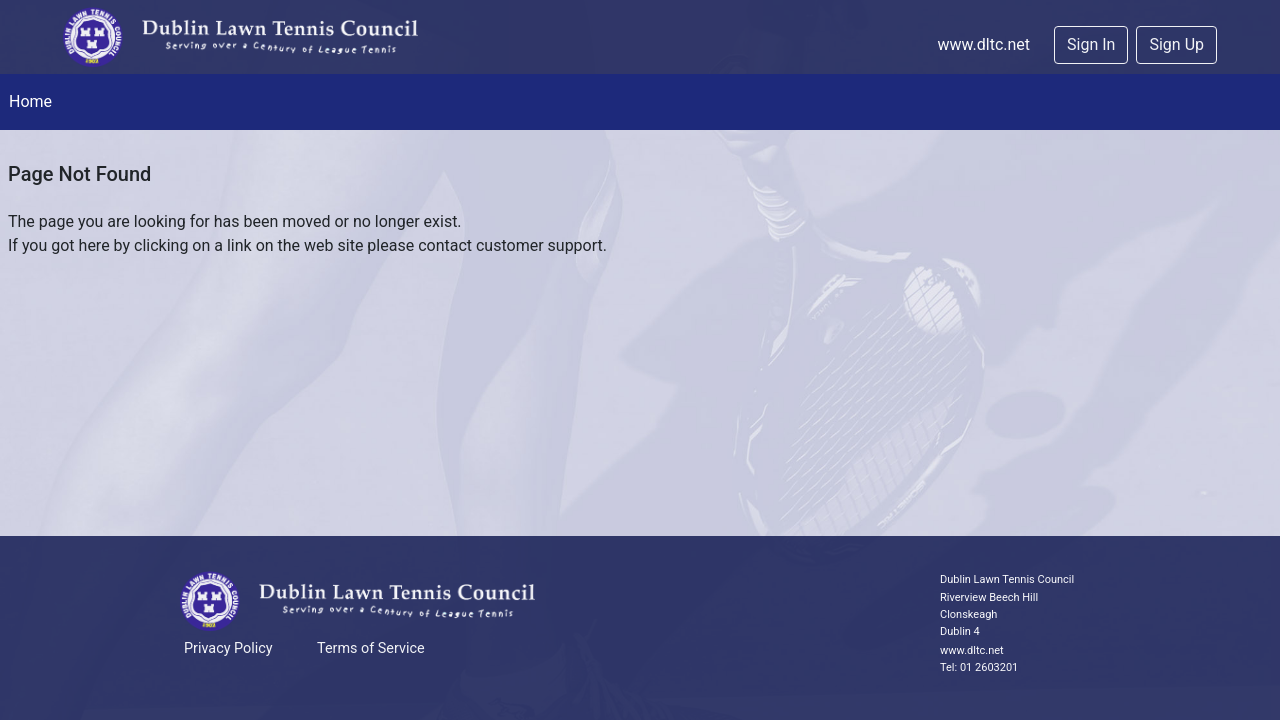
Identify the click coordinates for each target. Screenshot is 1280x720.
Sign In (1091, 44)
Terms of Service (371, 648)
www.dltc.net (983, 44)
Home (30, 101)
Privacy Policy (228, 648)
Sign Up (1176, 44)
